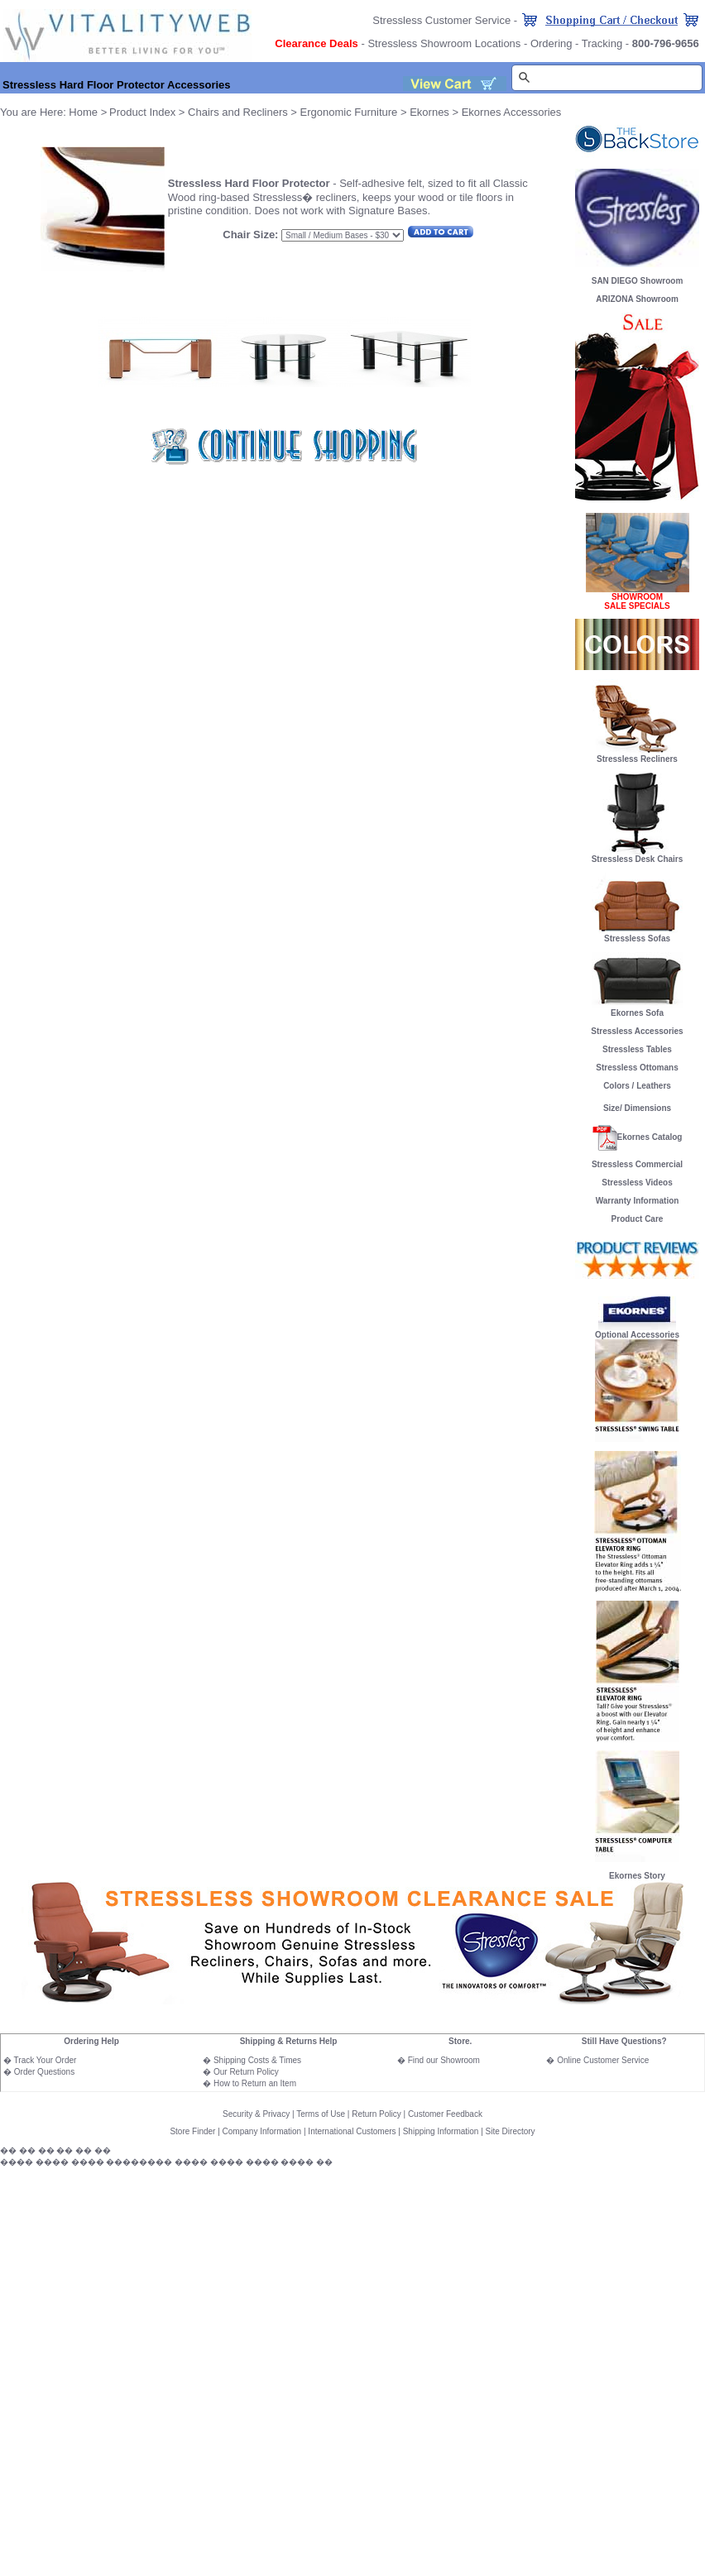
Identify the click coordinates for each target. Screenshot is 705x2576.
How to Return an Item (254, 2083)
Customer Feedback (445, 2114)
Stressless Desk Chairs (637, 859)
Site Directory (510, 2131)
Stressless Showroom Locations (443, 43)
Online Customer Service (603, 2060)
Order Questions (44, 2071)
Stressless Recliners (637, 755)
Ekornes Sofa (637, 1009)
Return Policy (376, 2114)
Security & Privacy (256, 2114)
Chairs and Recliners (238, 112)
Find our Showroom (444, 2060)
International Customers (352, 2131)
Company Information (262, 2131)
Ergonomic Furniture (349, 112)
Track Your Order (45, 2060)
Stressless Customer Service (441, 20)
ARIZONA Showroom (637, 299)
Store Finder (192, 2131)
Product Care (637, 1218)
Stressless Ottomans (637, 1067)
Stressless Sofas (637, 934)
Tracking (602, 43)
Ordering (551, 43)
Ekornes (429, 112)
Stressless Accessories (637, 1031)
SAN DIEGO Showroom (637, 280)
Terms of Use (320, 2114)
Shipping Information (441, 2131)
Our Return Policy (246, 2071)
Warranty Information (637, 1200)
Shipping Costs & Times (257, 2060)
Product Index (142, 112)
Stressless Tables (637, 1049)
